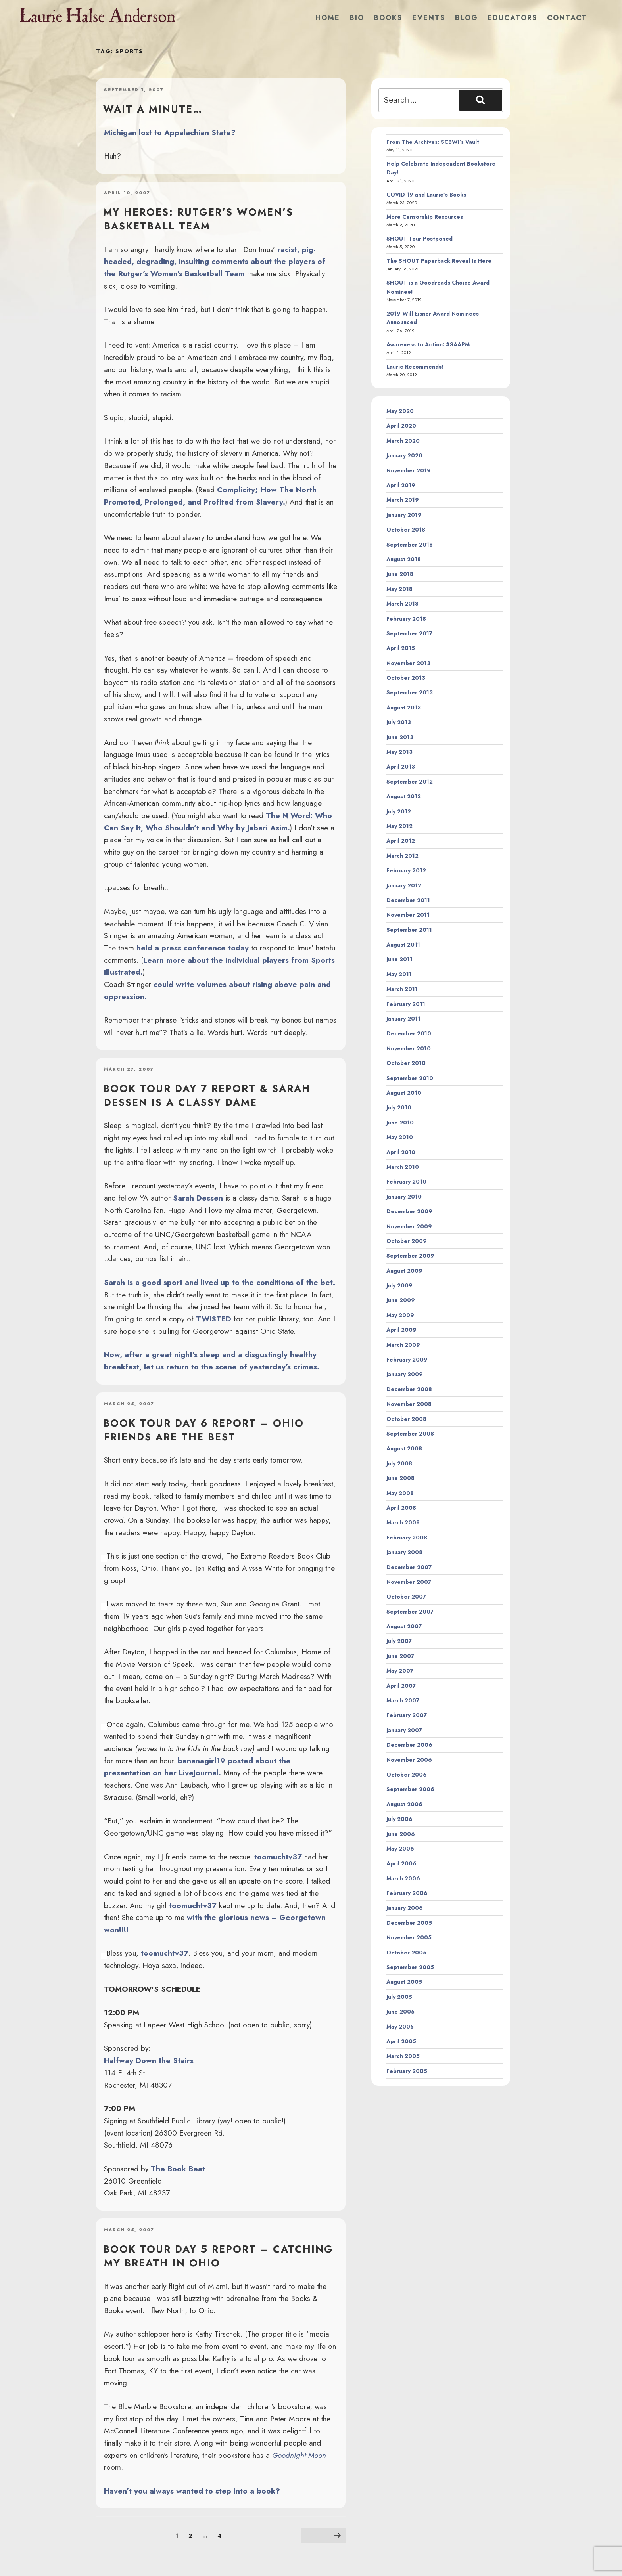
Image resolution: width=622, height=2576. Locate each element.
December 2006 (409, 1745)
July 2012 (398, 811)
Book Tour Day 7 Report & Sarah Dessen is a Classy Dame (207, 1095)
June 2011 (399, 959)
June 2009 (400, 1300)
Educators (513, 18)
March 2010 (402, 1167)
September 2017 (409, 633)
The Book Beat (178, 2168)
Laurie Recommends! (414, 367)
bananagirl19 (201, 1760)
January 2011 (403, 1019)
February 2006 (407, 1893)
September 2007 (410, 1612)
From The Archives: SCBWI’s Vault (432, 142)
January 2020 (404, 455)
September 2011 (409, 930)
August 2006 (404, 1804)
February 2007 (406, 1715)
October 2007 (406, 1597)
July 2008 (399, 1463)
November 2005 (409, 1937)
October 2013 (405, 678)
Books (388, 18)
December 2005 (409, 1923)
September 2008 (410, 1434)
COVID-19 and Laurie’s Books (426, 195)
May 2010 (399, 1137)
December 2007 (409, 1567)
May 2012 (399, 826)
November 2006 (409, 1760)
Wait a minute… (153, 109)
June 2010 (400, 1122)
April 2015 (400, 648)
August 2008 (404, 1448)
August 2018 (403, 559)
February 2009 (407, 1360)
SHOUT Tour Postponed (419, 239)
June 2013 (399, 737)
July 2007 (399, 1641)
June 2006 (400, 1834)
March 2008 (403, 1522)
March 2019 (402, 500)
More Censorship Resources (424, 217)
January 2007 (404, 1730)
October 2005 (406, 1952)
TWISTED (213, 1318)
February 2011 (405, 1004)
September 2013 (409, 692)
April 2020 (401, 426)
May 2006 (400, 1849)
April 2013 (400, 767)
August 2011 (403, 945)
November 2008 (409, 1404)
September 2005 (410, 1967)
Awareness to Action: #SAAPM (428, 344)
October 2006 (406, 1775)
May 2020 (400, 411)
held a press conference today (192, 947)
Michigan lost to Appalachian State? (170, 132)
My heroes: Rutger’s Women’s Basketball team (198, 219)
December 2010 (408, 1033)
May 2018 (399, 589)
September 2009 (410, 1256)
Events (428, 18)
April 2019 (400, 485)
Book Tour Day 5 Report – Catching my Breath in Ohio (218, 2256)
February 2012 (406, 870)
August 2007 (404, 1626)
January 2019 (404, 515)
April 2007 (401, 1686)
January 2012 (403, 885)
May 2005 (400, 2027)
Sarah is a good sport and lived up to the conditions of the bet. (219, 1282)
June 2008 (400, 1478)
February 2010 (406, 1182)
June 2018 (399, 574)
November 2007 (408, 1582)
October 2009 (406, 1241)
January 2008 (404, 1552)
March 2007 (402, 1700)
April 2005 (401, 2041)
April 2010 (400, 1152)
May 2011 (399, 974)
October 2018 (405, 530)
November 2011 (408, 915)
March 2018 (402, 604)
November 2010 (408, 1048)
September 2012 (409, 782)
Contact (567, 18)
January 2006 (404, 1908)
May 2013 (399, 752)
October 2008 (406, 1419)
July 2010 (398, 1107)
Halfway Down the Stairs (149, 2060)
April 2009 (401, 1330)
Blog (466, 18)
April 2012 (400, 841)
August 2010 (403, 1093)
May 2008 (400, 1493)
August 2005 (404, 1982)
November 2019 (408, 470)
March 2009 (403, 1345)
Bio (356, 18)
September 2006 (410, 1789)
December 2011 (408, 900)
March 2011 (402, 989)
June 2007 (400, 1656)
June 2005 (400, 2012)
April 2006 (401, 1863)
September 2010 (409, 1078)
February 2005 (406, 2071)
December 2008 (409, 1389)
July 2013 (398, 722)
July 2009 (399, 1285)
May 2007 (399, 1671)
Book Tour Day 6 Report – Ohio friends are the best (203, 1430)
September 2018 (409, 545)
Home (327, 18)
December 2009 (409, 1211)
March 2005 (403, 2056)
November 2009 (409, 1226)
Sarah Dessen (198, 1197)
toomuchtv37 (278, 1856)
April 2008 (401, 1508)
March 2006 (403, 1878)
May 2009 (400, 1315)
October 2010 (406, 1063)
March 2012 (402, 856)
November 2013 (408, 663)
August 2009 (404, 1271)
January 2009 (404, 1374)
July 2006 (399, 1819)
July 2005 (399, 1997)
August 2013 (403, 707)
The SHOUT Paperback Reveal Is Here (438, 261)
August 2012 (403, 796)
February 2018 (406, 619)
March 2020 (403, 441)
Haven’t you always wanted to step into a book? (192, 2490)
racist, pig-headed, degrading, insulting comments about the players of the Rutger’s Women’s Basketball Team (214, 261)
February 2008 (406, 1537)
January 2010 (404, 1197)
